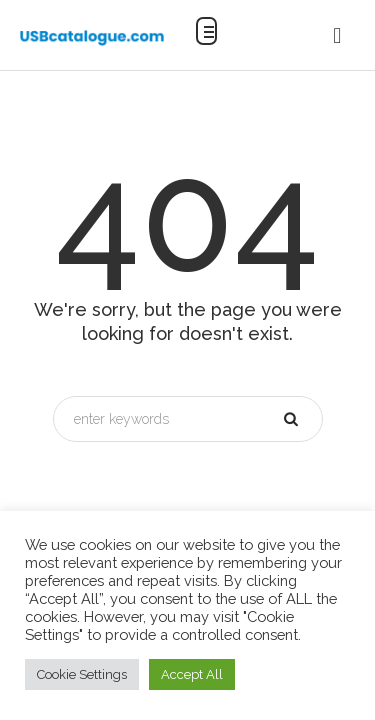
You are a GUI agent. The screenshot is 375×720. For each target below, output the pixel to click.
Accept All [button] (192, 674)
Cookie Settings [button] (82, 674)
